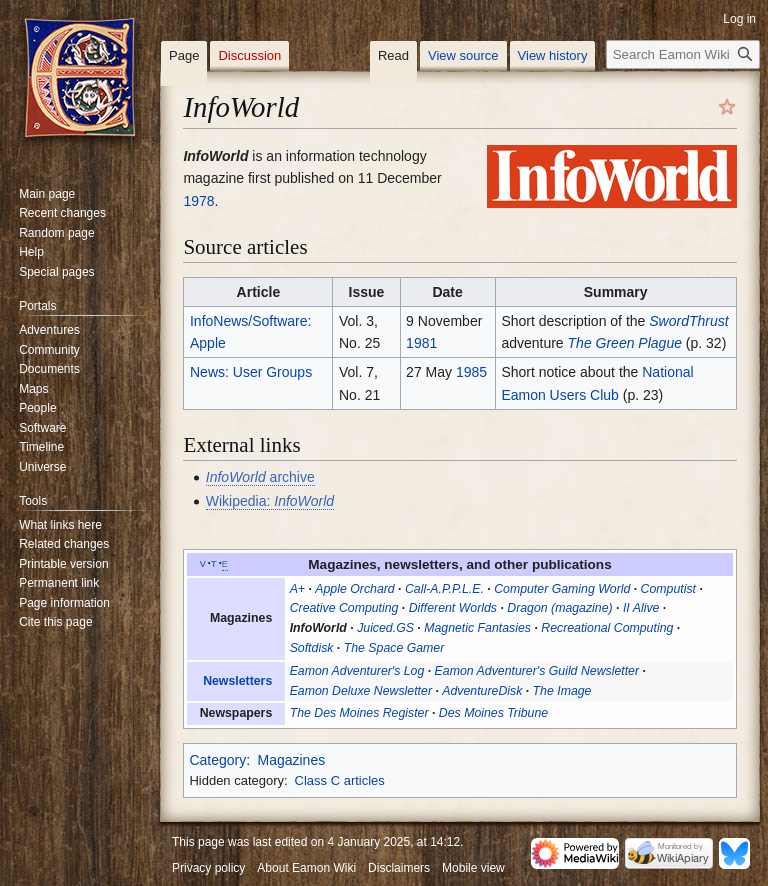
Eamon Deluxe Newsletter (361, 691)
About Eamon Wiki (306, 868)
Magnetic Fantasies (477, 628)
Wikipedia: (270, 501)
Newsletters (237, 681)
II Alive (641, 608)
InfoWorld (318, 628)
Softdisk (312, 648)
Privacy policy (208, 868)
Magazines (291, 760)
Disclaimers (399, 868)
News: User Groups (251, 372)
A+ (297, 589)
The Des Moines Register (359, 713)
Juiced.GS (385, 628)
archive (260, 477)
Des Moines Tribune (493, 713)
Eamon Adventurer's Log (357, 671)
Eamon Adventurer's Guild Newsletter (537, 671)
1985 (471, 372)
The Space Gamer (394, 648)
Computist (668, 589)
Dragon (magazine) (559, 608)
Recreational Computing (607, 628)
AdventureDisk (482, 691)
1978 (198, 201)
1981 (421, 343)
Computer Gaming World (562, 589)
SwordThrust (688, 321)
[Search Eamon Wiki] (683, 54)
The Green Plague (625, 343)
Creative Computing (344, 608)
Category (217, 760)
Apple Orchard (354, 589)
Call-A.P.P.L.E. (444, 589)
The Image (562, 691)
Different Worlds (453, 608)
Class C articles (340, 780)
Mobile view (473, 868)
